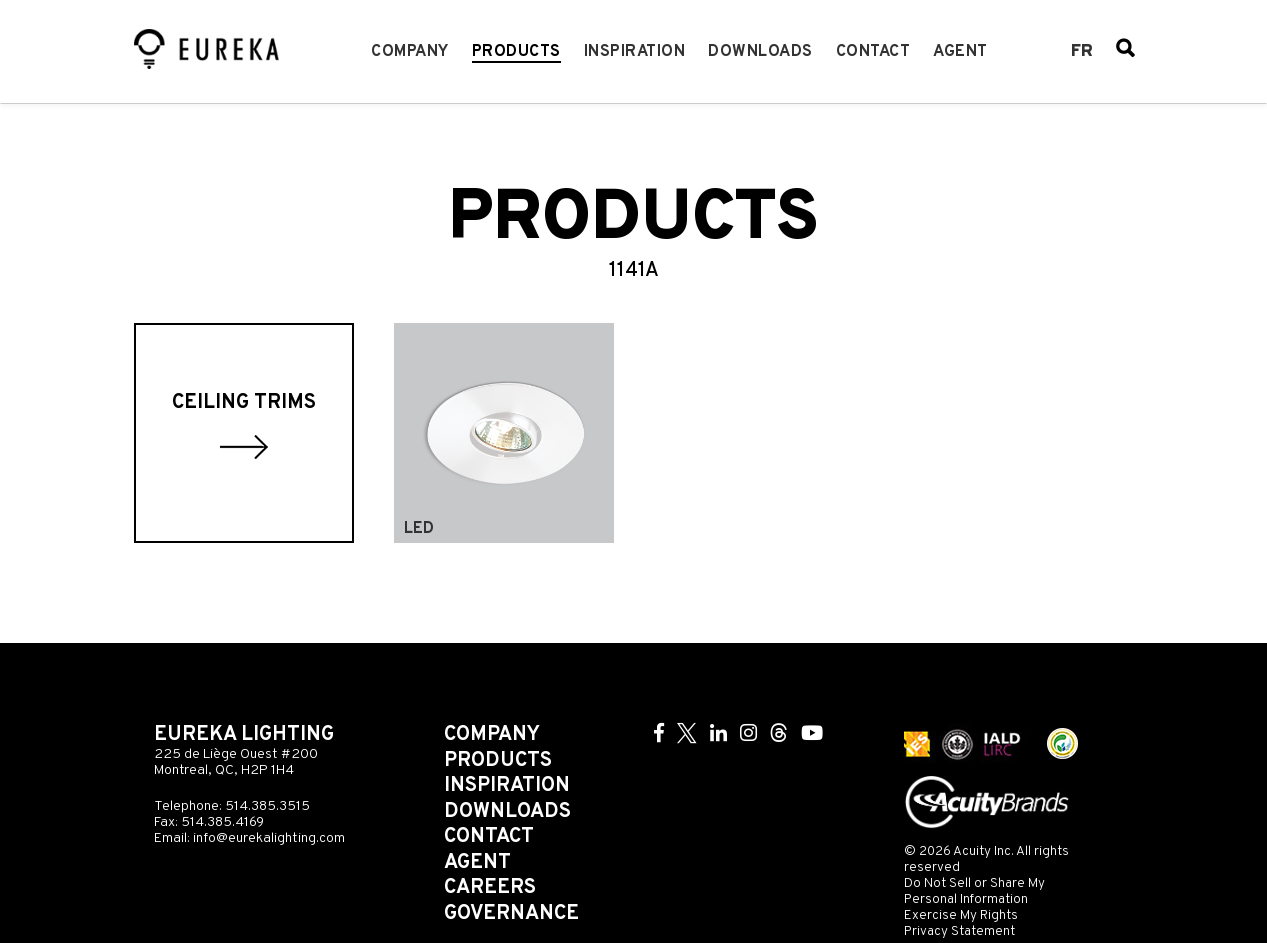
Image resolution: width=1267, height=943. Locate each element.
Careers (490, 888)
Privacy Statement (959, 931)
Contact (873, 52)
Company (410, 52)
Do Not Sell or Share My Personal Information (974, 891)
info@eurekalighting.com (269, 838)
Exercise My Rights (961, 915)
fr (1082, 52)
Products (516, 52)
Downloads (760, 52)
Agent (960, 52)
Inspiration (635, 52)
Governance (511, 914)
